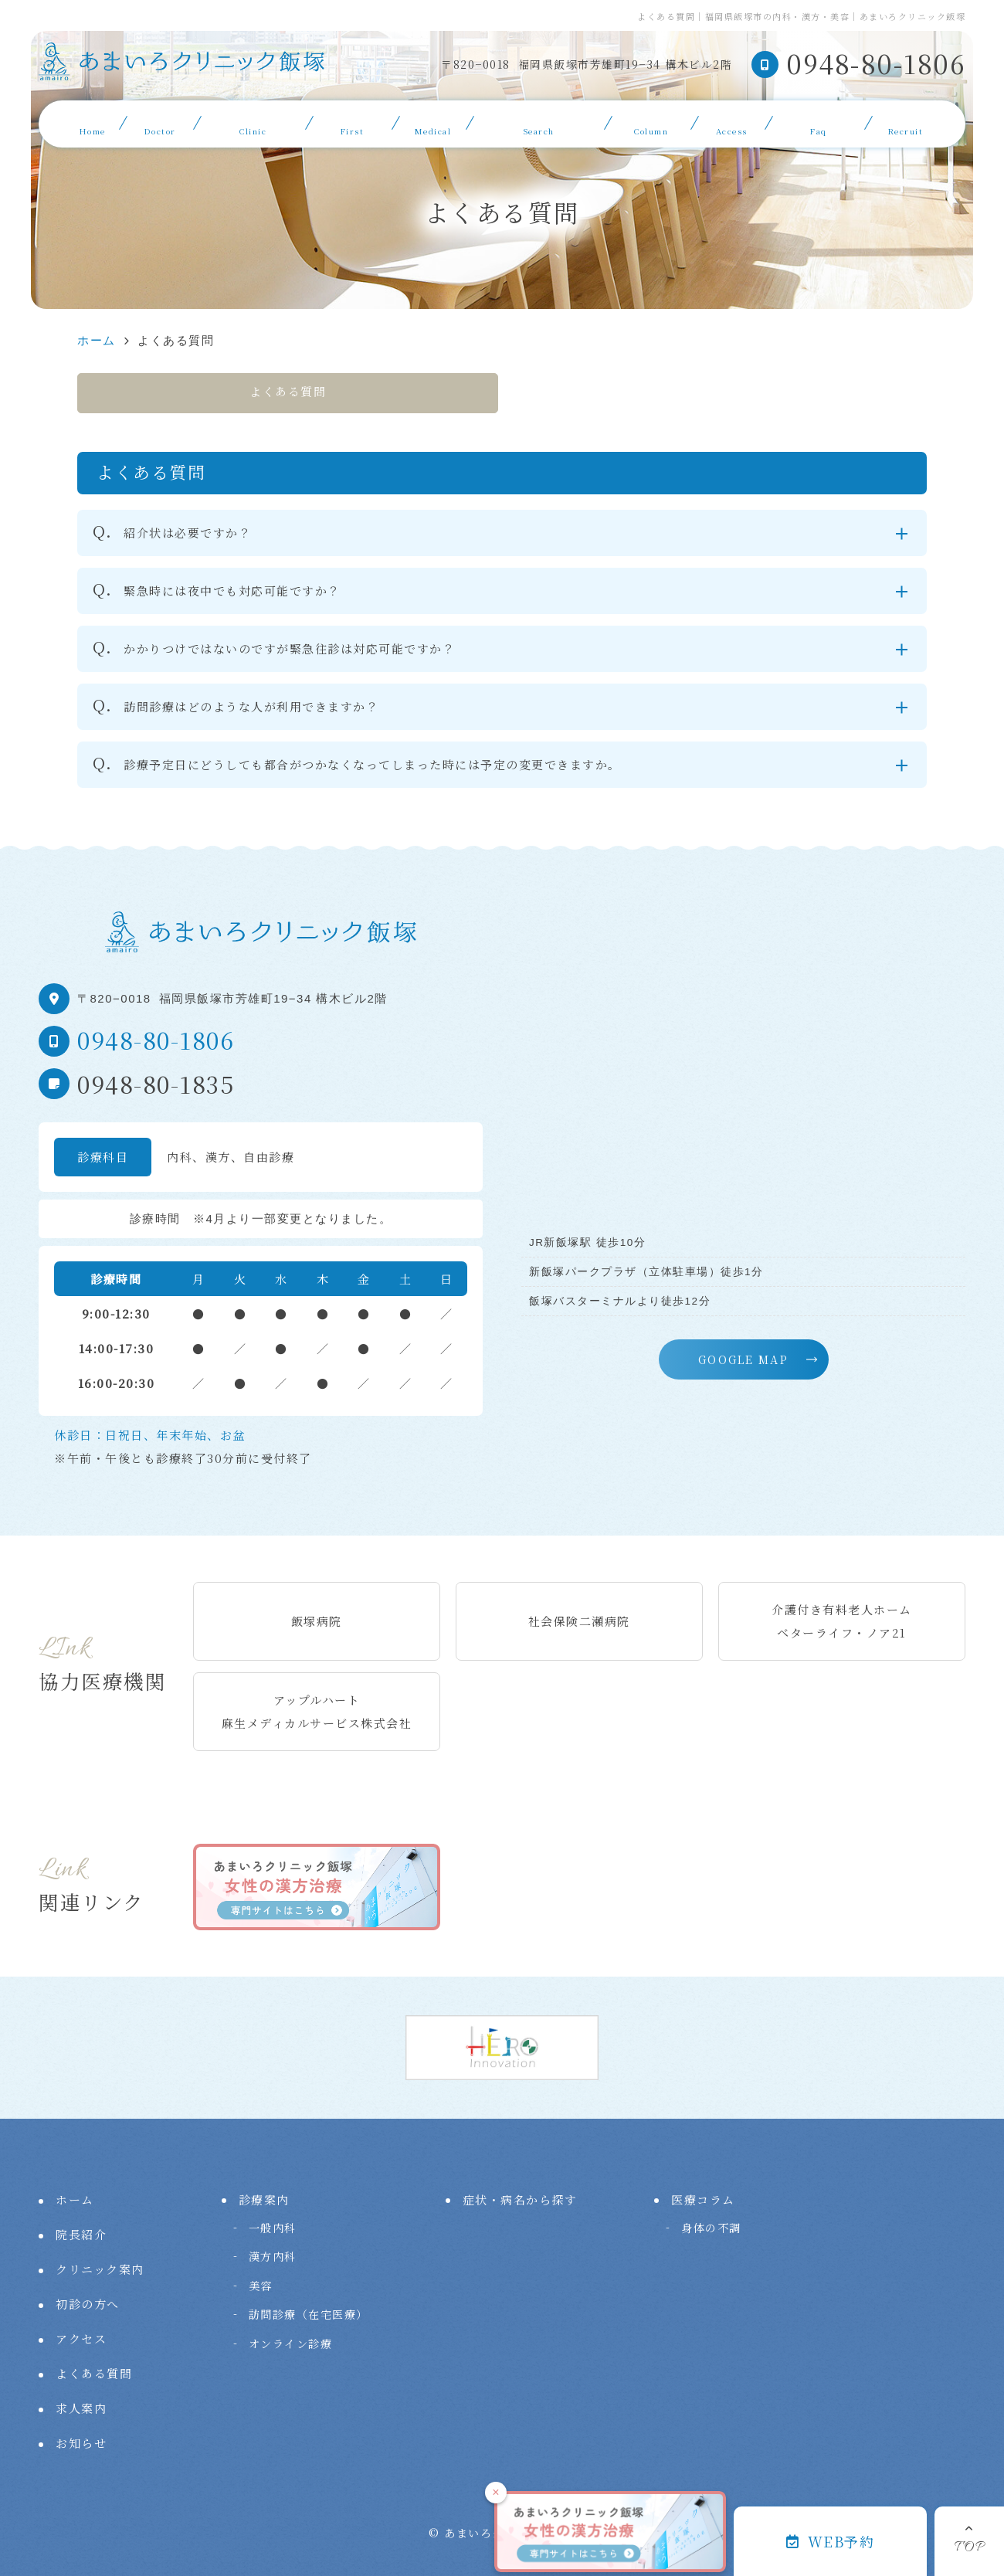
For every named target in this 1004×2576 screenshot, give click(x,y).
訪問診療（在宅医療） (308, 2314)
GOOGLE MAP (743, 1359)
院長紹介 (159, 121)
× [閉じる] (495, 2492)
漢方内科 (273, 2256)
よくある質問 (818, 121)
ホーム (92, 121)
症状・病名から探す (538, 121)
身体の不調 (711, 2227)
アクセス (731, 121)
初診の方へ (353, 121)
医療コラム (651, 121)
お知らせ (81, 2443)
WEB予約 (830, 2541)
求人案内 (905, 121)
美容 (261, 2285)
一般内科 (273, 2227)
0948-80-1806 (155, 1040)
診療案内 (432, 121)
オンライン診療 (291, 2343)
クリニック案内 (253, 121)
